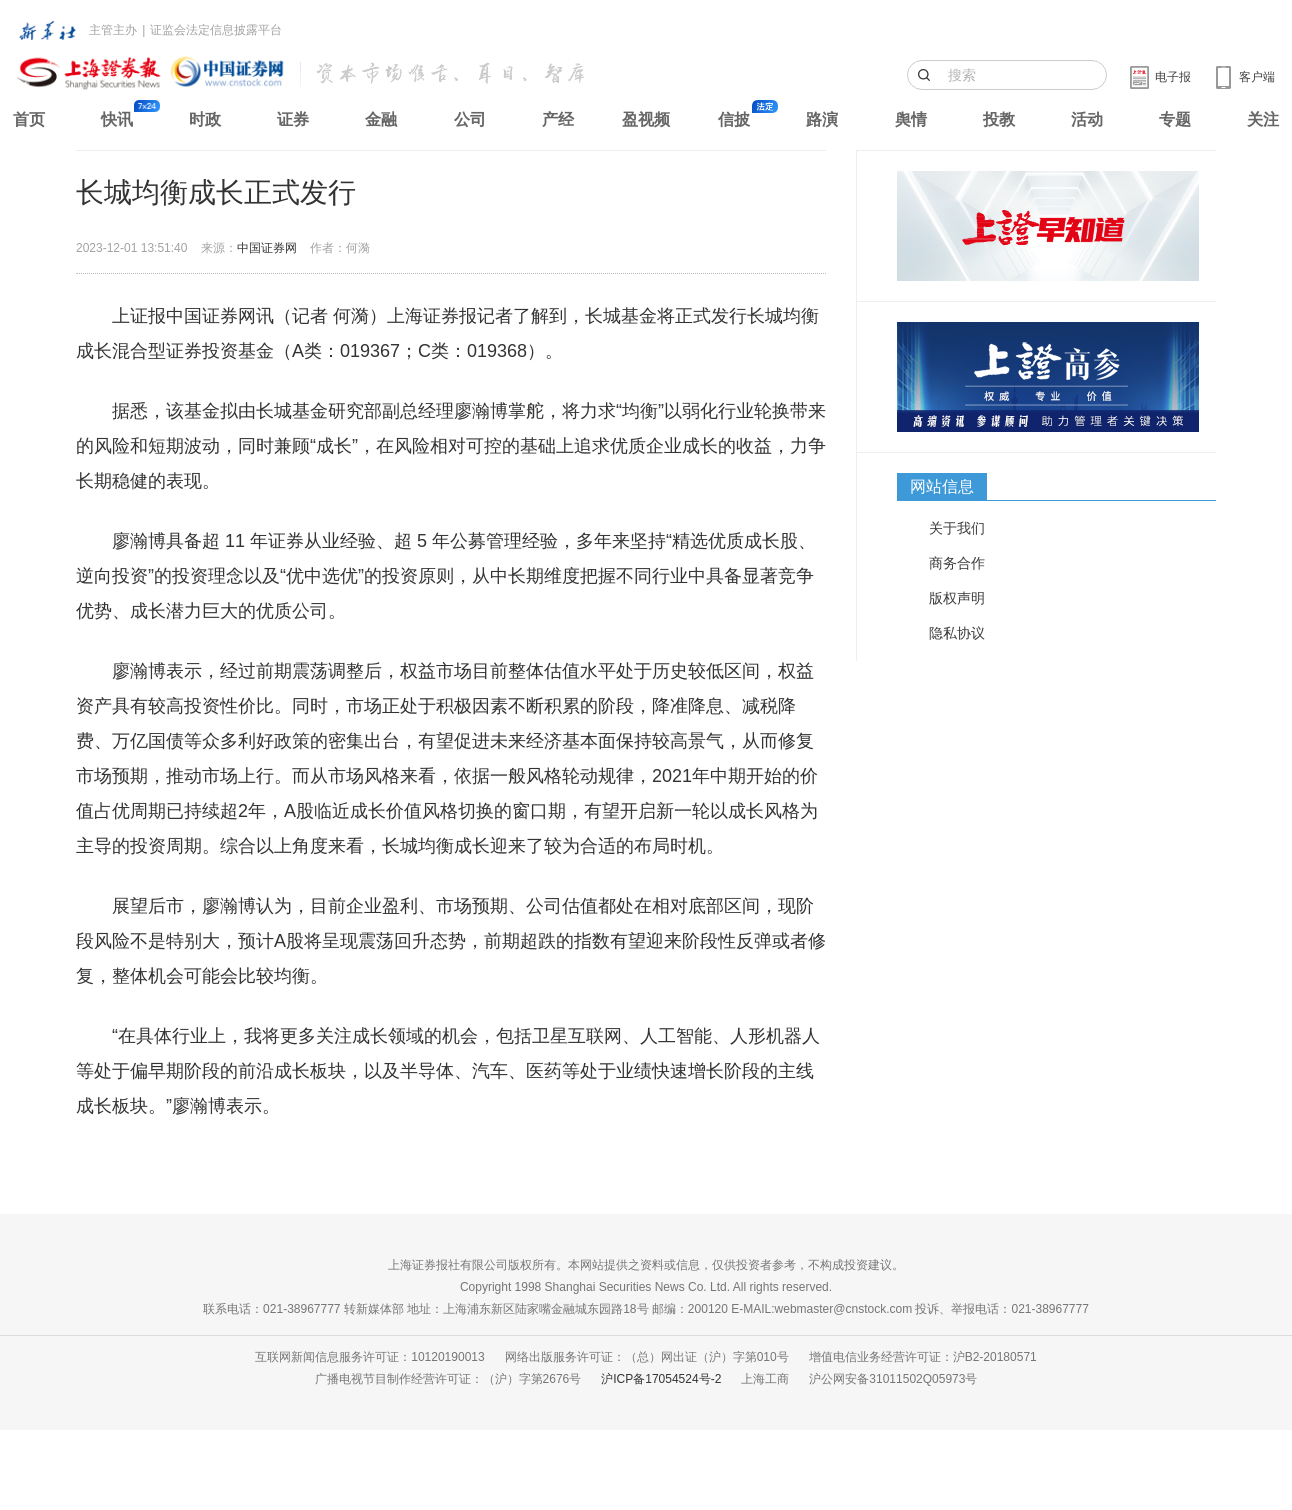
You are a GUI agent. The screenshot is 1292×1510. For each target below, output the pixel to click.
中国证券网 (267, 248)
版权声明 (957, 598)
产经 (558, 119)
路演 (822, 119)
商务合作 (957, 563)
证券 (293, 119)
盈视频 (646, 119)
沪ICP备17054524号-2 (661, 1379)
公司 (470, 119)
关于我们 (957, 528)
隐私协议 (957, 633)
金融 (381, 119)
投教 (999, 119)
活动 (1087, 119)
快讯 (117, 119)
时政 (205, 119)
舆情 (911, 119)
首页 (29, 119)
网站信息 (942, 486)
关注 (1263, 119)
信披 (734, 119)
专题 (1175, 119)
